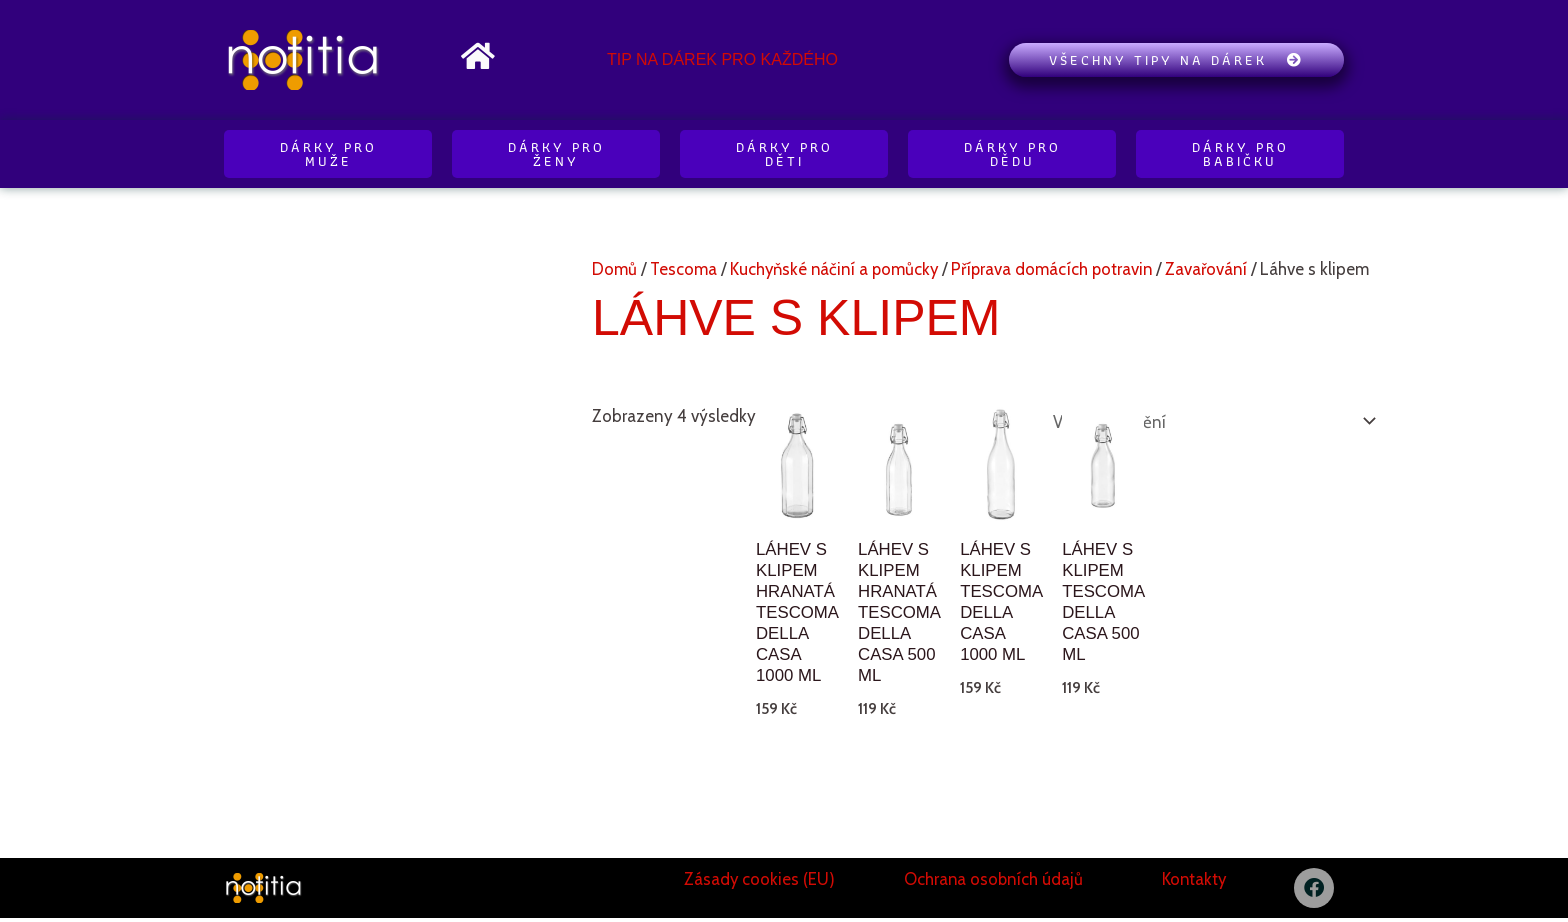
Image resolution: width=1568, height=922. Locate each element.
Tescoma (684, 269)
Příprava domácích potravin (1060, 269)
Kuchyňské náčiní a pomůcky (838, 269)
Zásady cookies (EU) (759, 882)
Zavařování (1216, 269)
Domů (614, 269)
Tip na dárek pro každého (722, 59)
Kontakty (1194, 882)
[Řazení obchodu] (1207, 421)
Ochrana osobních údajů (993, 882)
